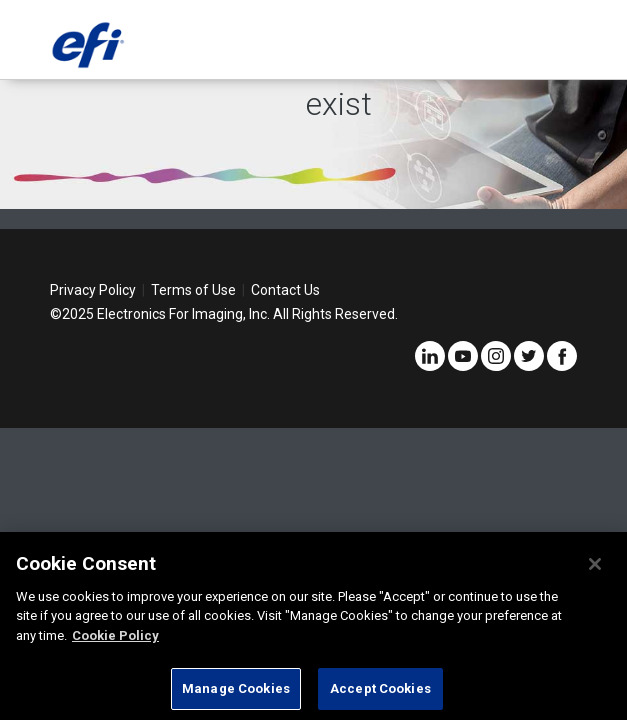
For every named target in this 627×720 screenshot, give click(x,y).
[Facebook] (562, 366)
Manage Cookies (236, 688)
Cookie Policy (115, 635)
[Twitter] (529, 366)
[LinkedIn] (430, 366)
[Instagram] (496, 366)
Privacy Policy (93, 290)
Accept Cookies (380, 688)
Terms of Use (193, 290)
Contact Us (285, 290)
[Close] (595, 564)
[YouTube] (463, 366)
